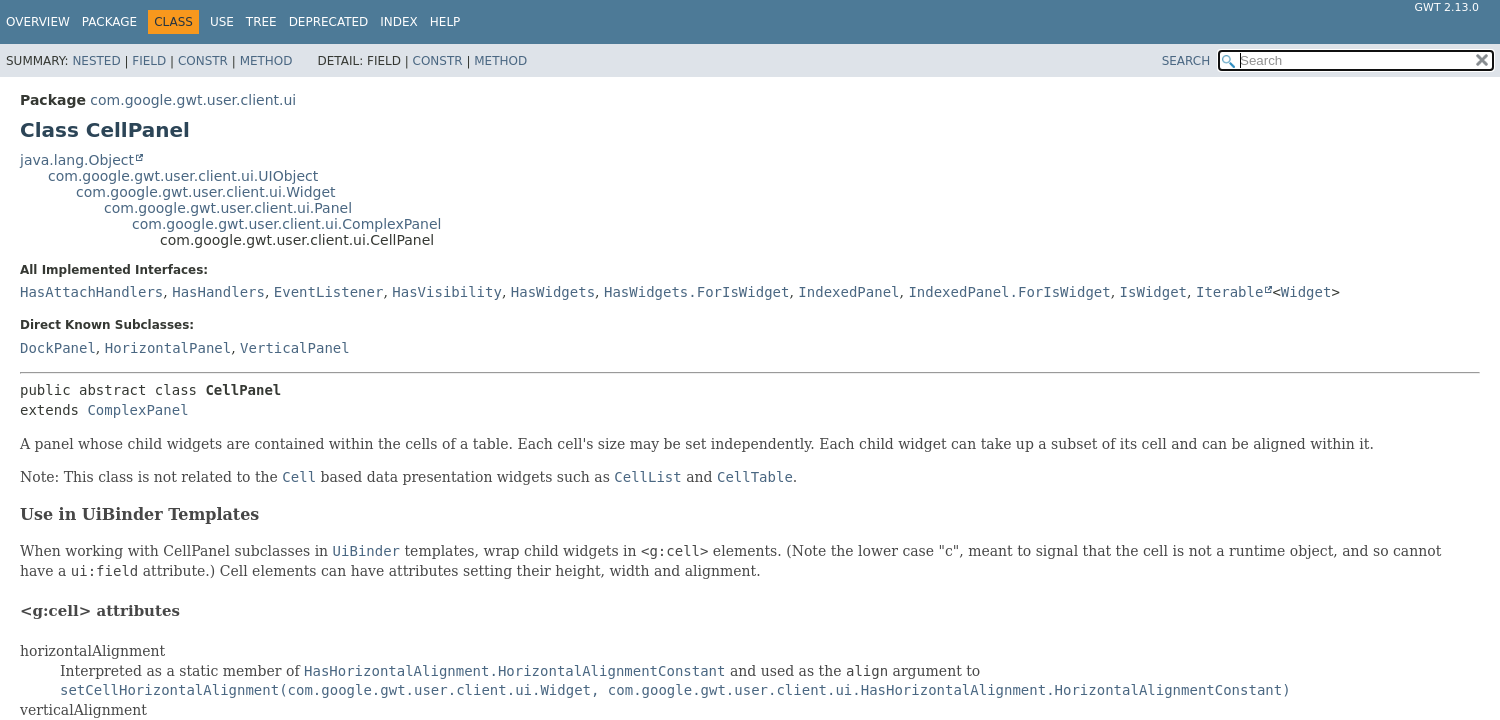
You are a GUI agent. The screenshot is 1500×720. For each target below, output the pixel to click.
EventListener (329, 292)
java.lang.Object (77, 160)
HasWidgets (553, 292)
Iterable (1229, 292)
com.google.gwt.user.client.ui (193, 100)
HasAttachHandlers (91, 292)
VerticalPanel (295, 348)
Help (445, 22)
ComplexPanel (137, 410)
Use (222, 22)
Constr (203, 61)
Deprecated (329, 22)
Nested (96, 61)
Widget (1306, 292)
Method (266, 61)
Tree (261, 22)
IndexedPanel (848, 292)
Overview (38, 22)
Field (149, 61)
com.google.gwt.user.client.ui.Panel (228, 208)
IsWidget (1153, 292)
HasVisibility (447, 292)
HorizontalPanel (168, 348)
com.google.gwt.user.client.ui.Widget (206, 192)
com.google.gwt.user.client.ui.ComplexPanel (286, 224)
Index (399, 22)
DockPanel (58, 348)
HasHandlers (218, 292)
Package (109, 22)
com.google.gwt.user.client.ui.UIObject (183, 176)
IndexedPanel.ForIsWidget (1009, 292)
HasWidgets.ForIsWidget (696, 292)
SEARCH (1186, 61)
